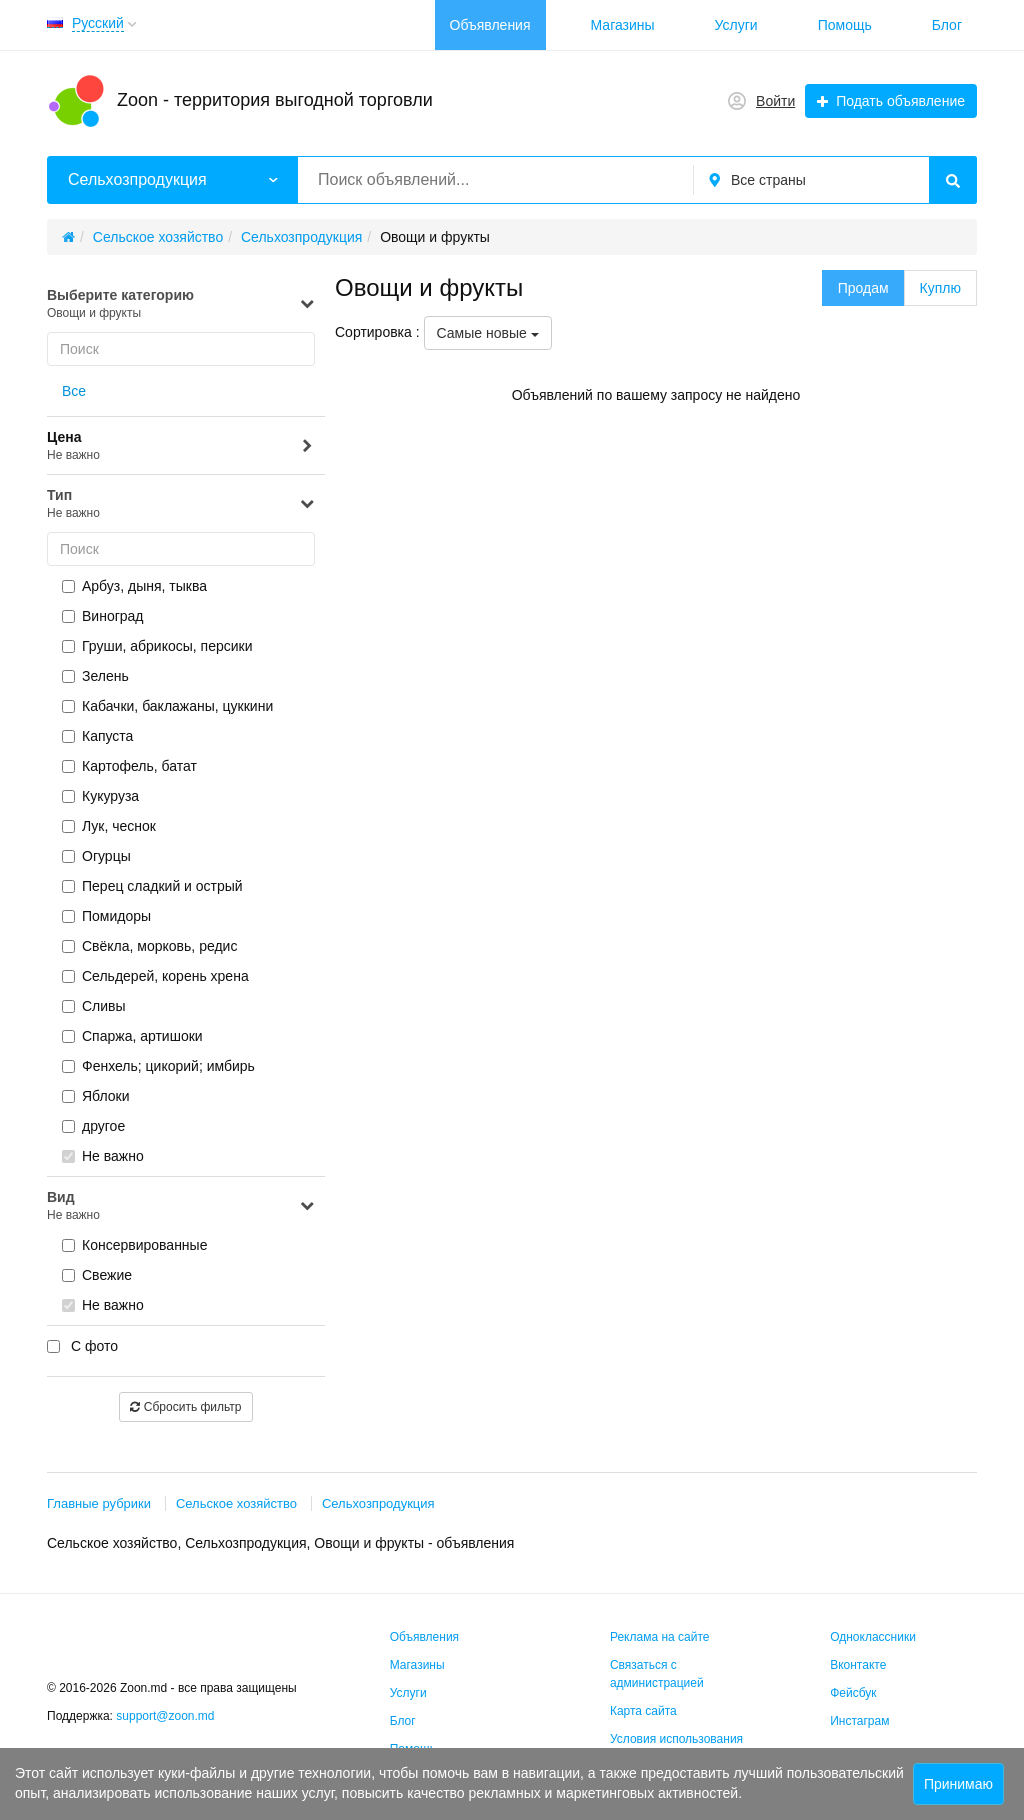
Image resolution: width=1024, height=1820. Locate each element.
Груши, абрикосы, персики (157, 646)
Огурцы (96, 856)
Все (74, 391)
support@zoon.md (167, 1716)
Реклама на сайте (660, 1637)
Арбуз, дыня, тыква (134, 586)
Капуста (97, 736)
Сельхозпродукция (378, 1503)
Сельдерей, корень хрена (155, 976)
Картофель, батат (129, 766)
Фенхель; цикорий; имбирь (158, 1066)
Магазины (623, 25)
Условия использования (676, 1739)
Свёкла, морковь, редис (149, 946)
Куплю (940, 288)
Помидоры (106, 916)
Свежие (97, 1275)
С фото (82, 1346)
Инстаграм (859, 1721)
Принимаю (958, 1784)
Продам (863, 288)
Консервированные (134, 1245)
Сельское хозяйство (236, 1503)
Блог (947, 25)
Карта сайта (643, 1711)
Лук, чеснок (109, 826)
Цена (181, 446)
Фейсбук (853, 1693)
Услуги (736, 25)
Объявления (490, 25)
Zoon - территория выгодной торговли (275, 100)
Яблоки (96, 1096)
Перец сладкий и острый (152, 886)
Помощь (845, 25)
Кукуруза (100, 796)
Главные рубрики (99, 1503)
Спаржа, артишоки (132, 1036)
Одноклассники (873, 1637)
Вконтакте (858, 1665)
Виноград (103, 616)
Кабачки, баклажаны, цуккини (167, 706)
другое (93, 1126)
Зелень (95, 676)
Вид (181, 1206)
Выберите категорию (181, 304)
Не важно (103, 1156)
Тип (181, 504)
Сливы (94, 1006)
